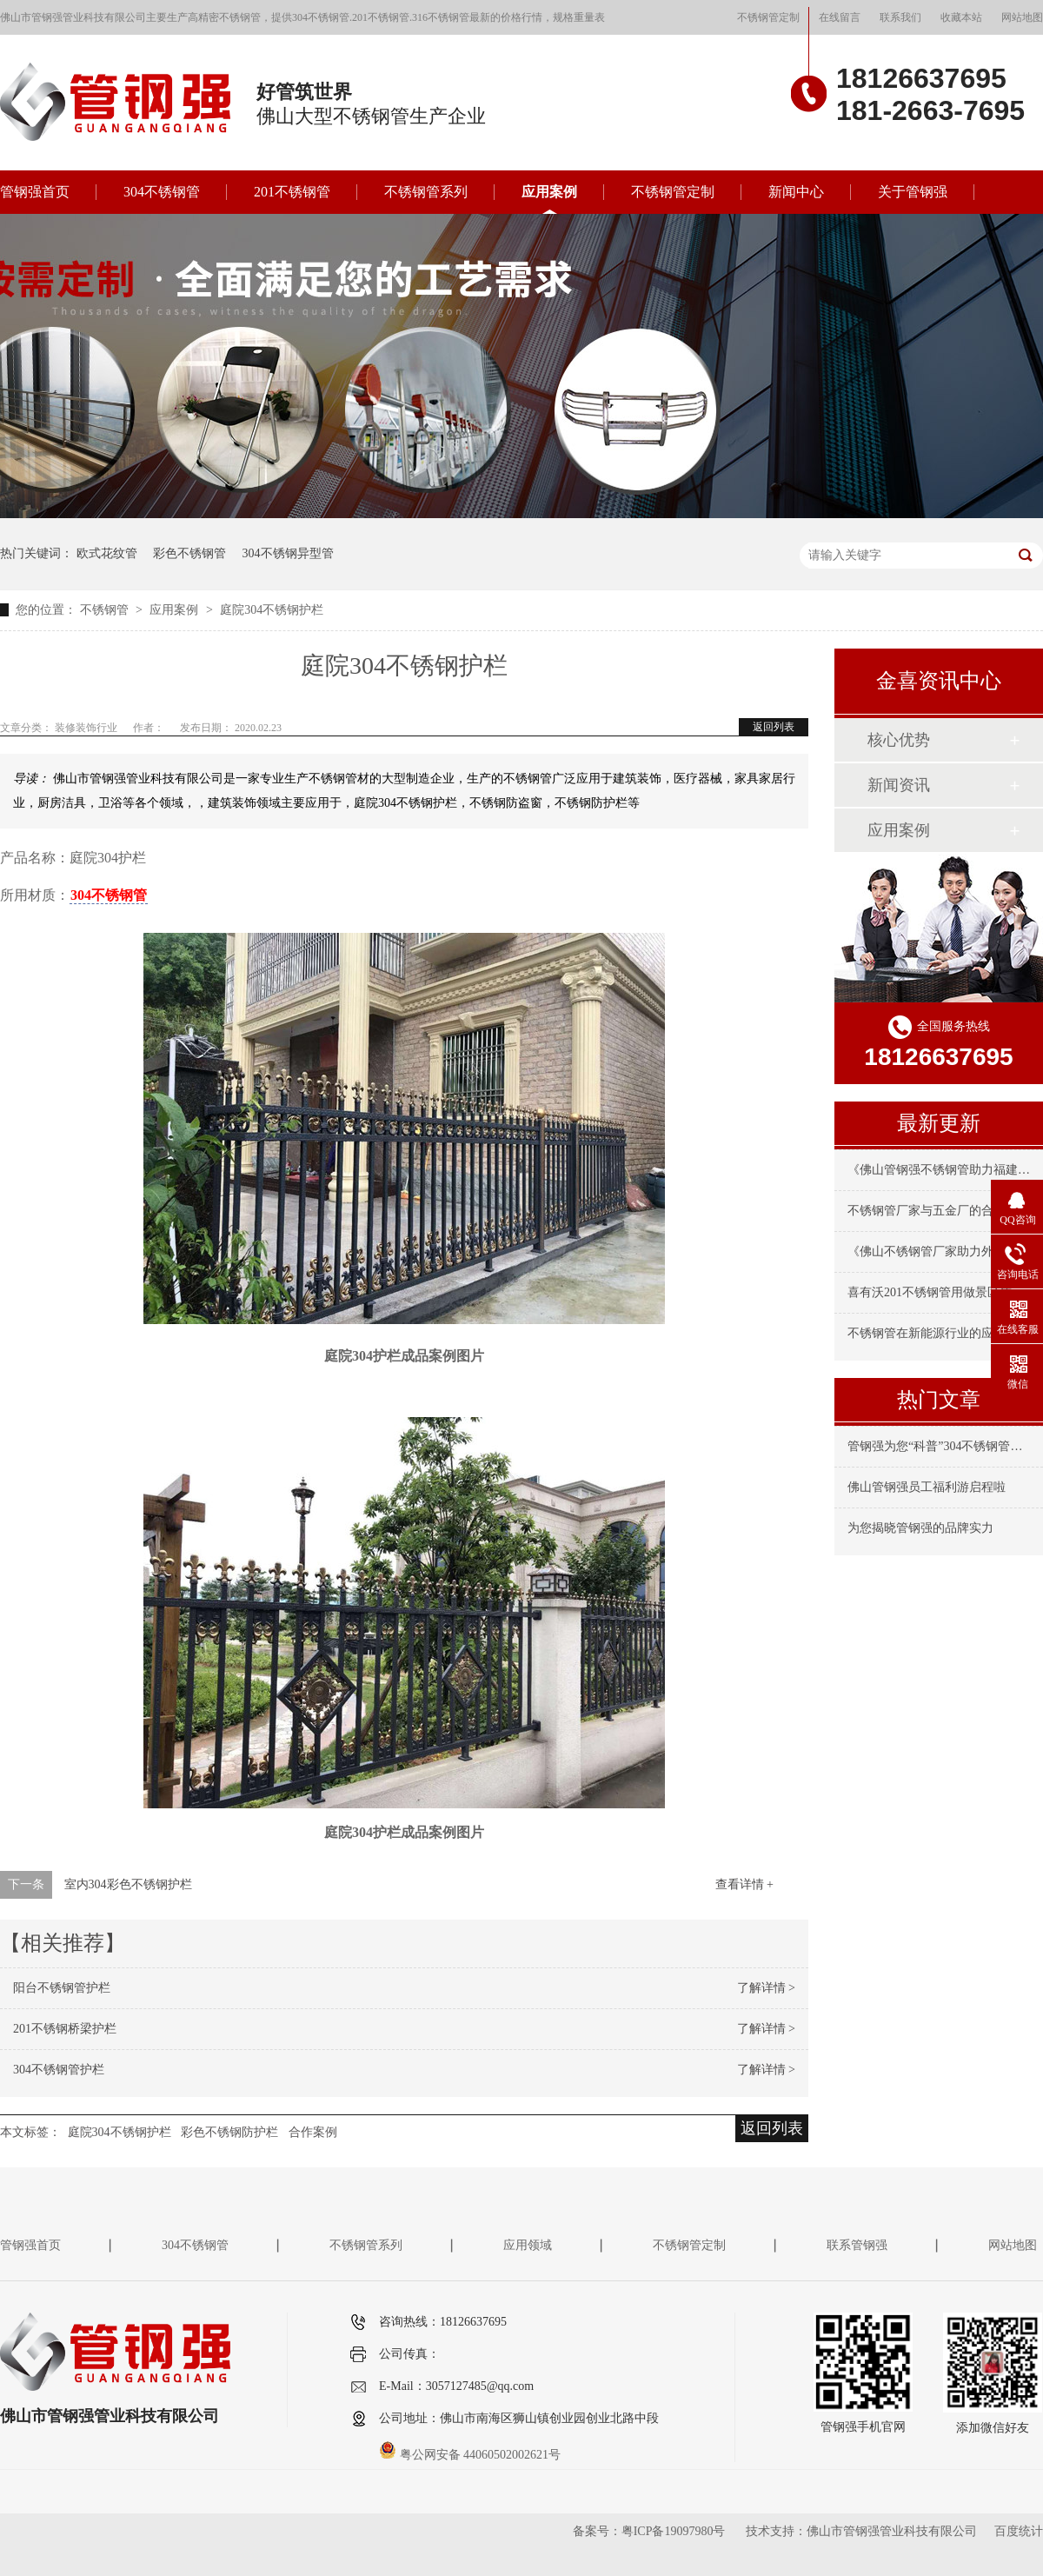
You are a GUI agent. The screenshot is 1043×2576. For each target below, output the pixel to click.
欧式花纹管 (106, 553)
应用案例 (549, 191)
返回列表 (773, 727)
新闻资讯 (898, 785)
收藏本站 (961, 17)
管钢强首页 (35, 191)
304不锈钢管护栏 (58, 2069)
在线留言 (839, 17)
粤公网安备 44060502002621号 (470, 2454)
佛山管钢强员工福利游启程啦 (926, 1487)
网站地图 (1022, 17)
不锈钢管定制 (768, 17)
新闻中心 (796, 191)
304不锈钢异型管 (288, 553)
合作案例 (313, 2132)
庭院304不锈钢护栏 (271, 609)
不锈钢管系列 (426, 191)
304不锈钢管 (161, 191)
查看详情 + (744, 1884)
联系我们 (900, 17)
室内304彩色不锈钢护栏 (128, 1884)
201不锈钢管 (292, 191)
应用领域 (527, 2245)
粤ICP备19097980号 (673, 2531)
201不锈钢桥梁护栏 (64, 2028)
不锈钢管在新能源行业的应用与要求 (944, 1333)
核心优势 (898, 740)
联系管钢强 (857, 2245)
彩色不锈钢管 (189, 553)
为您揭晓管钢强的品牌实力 (920, 1527)
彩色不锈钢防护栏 (229, 2132)
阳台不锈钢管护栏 (61, 1987)
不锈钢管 (106, 609)
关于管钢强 (912, 191)
